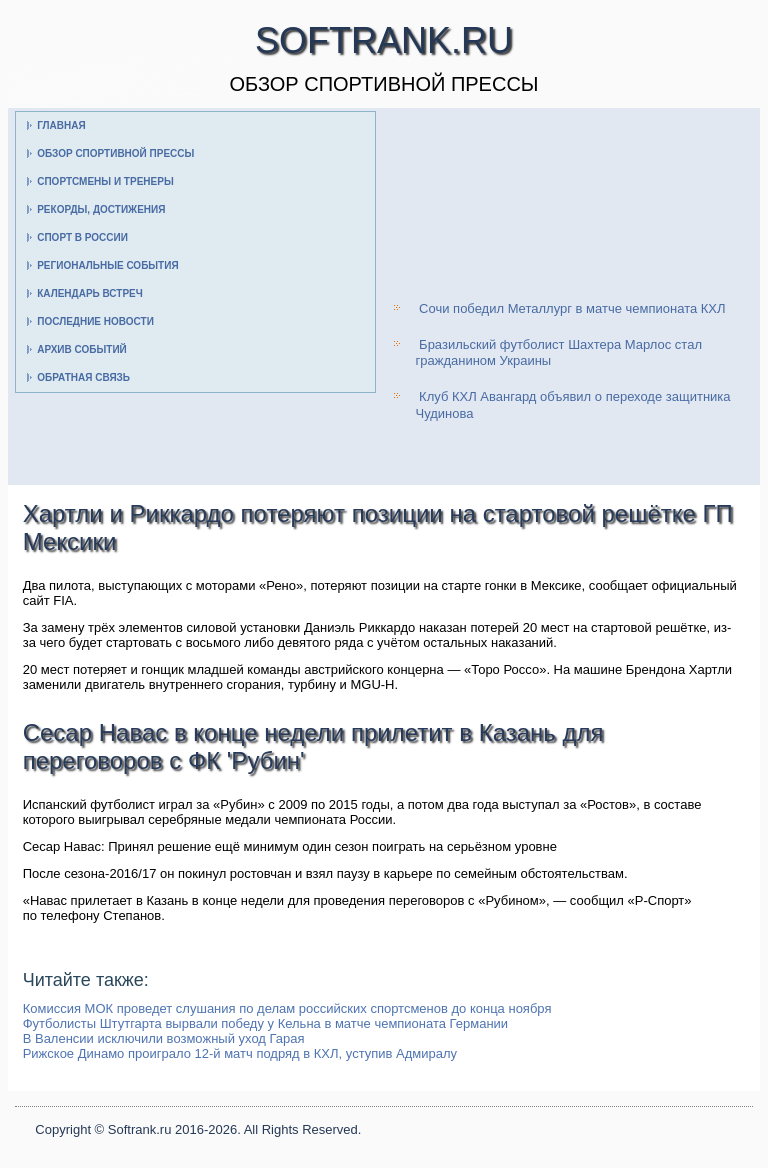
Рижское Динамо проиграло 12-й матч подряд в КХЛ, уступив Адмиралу (240, 1053)
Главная (61, 125)
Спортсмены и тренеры (105, 181)
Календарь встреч (90, 293)
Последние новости (95, 321)
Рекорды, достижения (101, 209)
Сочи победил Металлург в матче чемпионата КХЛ (572, 308)
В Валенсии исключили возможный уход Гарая (164, 1038)
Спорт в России (82, 237)
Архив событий (82, 349)
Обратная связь (83, 377)
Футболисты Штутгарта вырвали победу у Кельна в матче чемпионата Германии (265, 1023)
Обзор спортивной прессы (115, 153)
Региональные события (107, 265)
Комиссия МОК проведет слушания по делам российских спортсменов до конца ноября (287, 1008)
